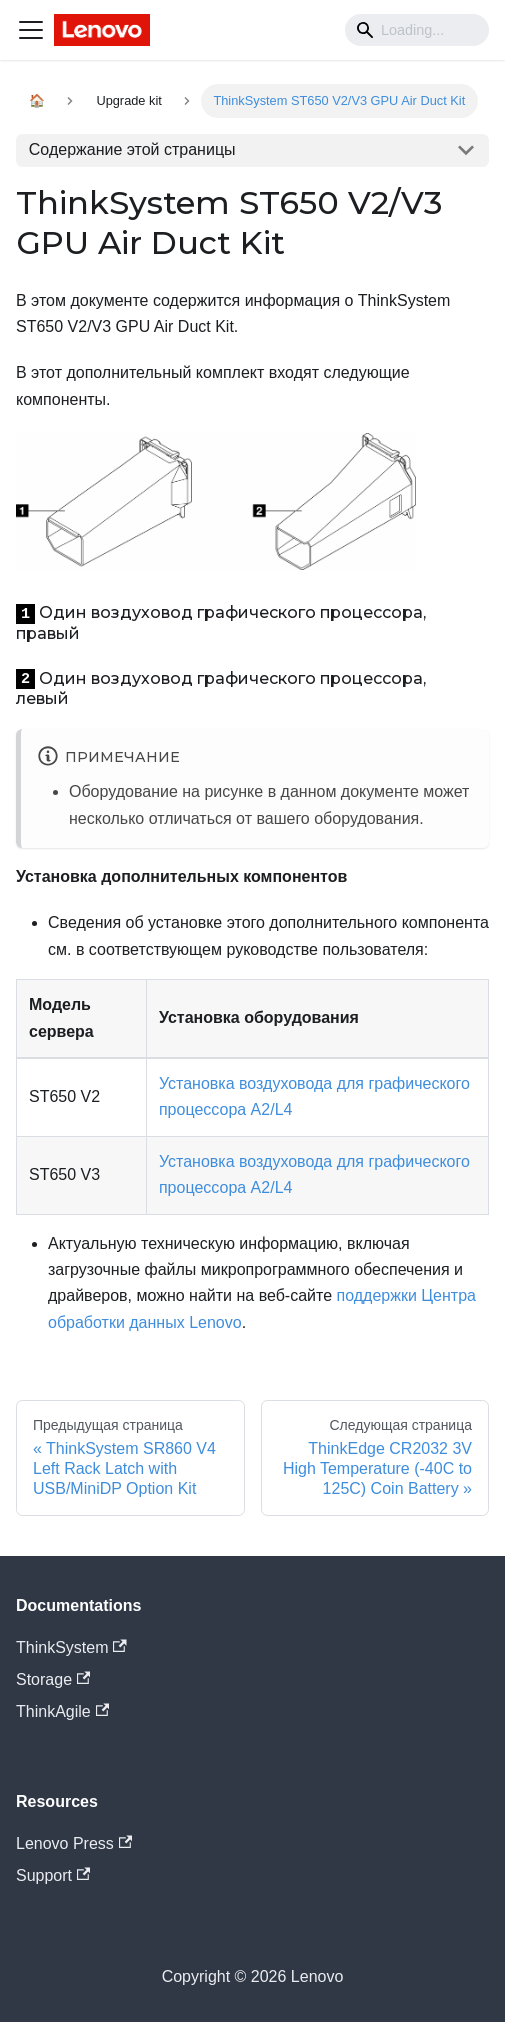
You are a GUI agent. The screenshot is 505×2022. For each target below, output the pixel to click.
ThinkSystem (71, 1647)
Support (53, 1875)
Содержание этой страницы (132, 149)
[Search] (417, 30)
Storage (53, 1679)
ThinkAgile (62, 1711)
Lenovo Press (74, 1843)
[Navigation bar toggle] (31, 30)
